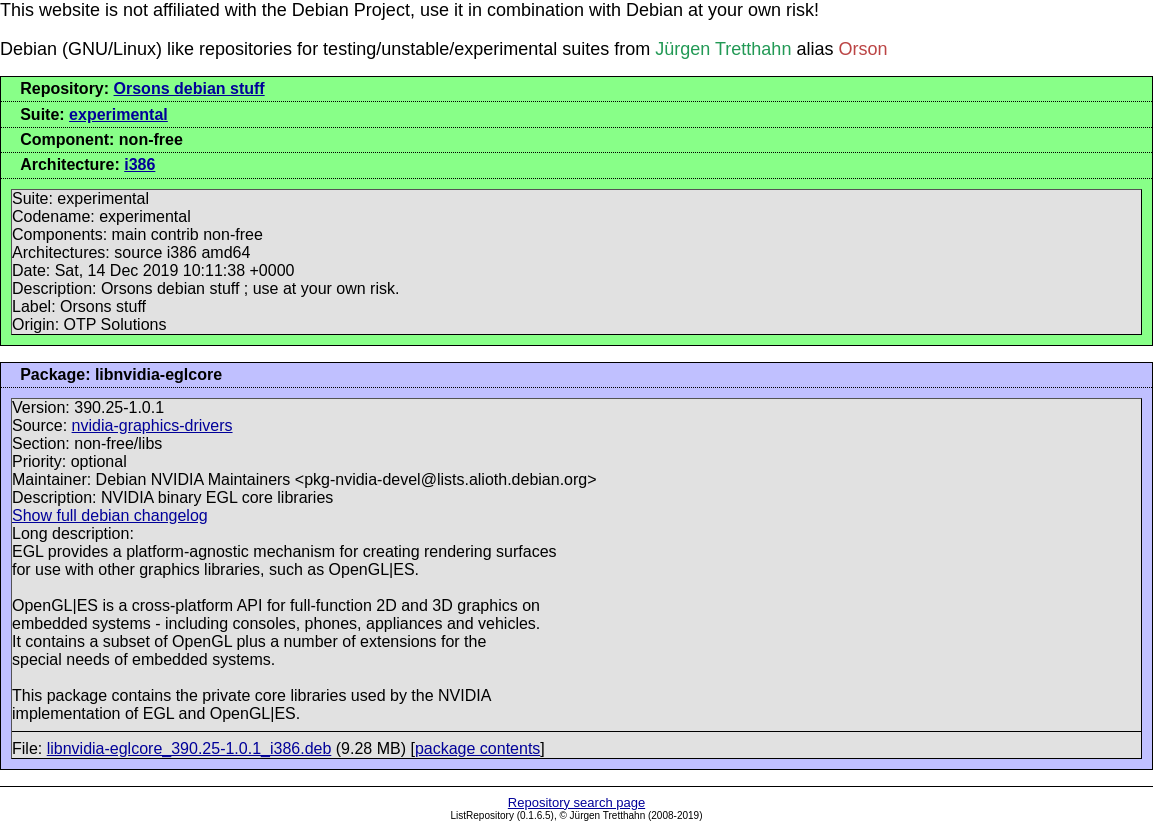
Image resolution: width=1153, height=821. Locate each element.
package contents (477, 748)
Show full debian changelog (110, 515)
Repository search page (576, 802)
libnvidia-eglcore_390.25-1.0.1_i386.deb (189, 748)
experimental (118, 114)
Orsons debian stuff (189, 88)
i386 (139, 164)
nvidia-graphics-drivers (152, 425)
